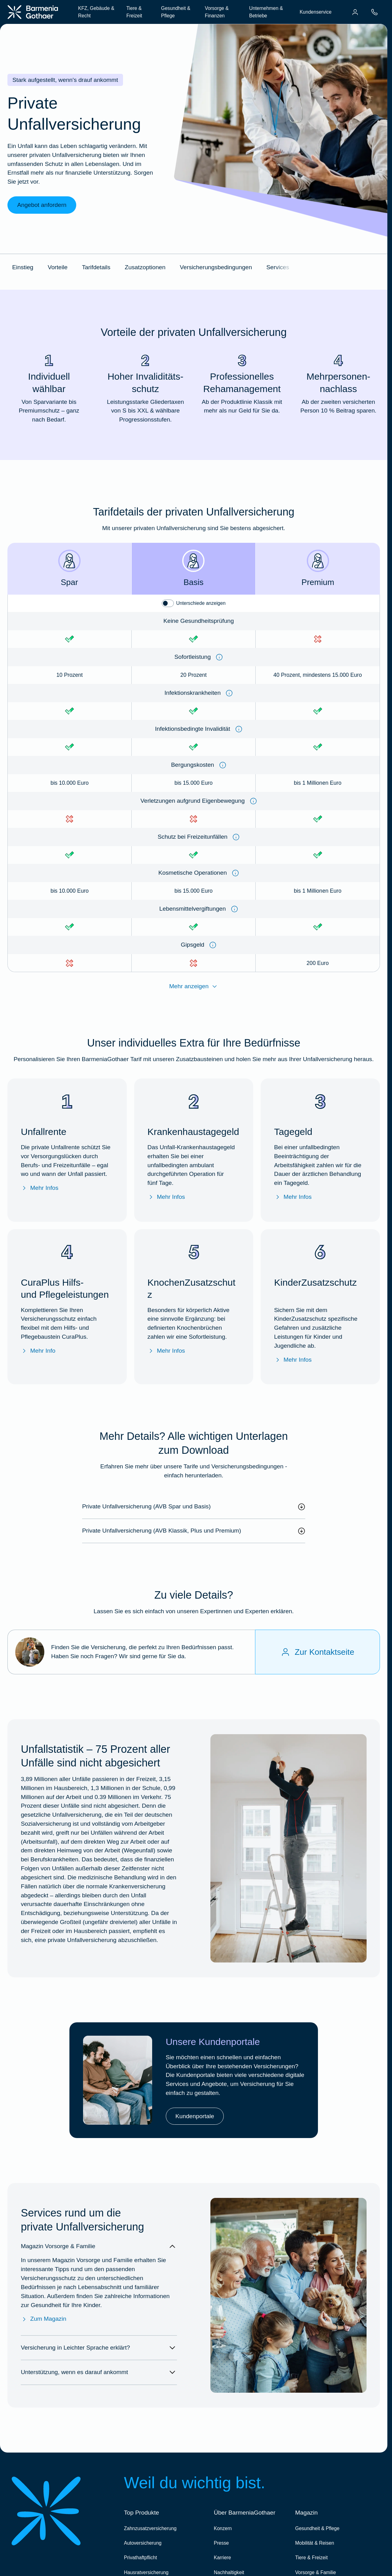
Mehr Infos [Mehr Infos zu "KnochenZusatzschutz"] (166, 1351)
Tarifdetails (96, 267)
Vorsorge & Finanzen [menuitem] (217, 12)
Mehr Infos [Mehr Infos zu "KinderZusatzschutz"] (293, 1360)
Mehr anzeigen (193, 986)
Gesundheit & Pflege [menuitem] (175, 12)
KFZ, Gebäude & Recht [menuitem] (96, 12)
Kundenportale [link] (194, 2116)
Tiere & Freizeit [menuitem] (134, 12)
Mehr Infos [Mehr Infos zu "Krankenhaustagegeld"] (166, 1197)
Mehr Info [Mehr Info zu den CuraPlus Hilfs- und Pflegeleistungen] (38, 1351)
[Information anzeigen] (219, 657)
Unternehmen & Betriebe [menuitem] (266, 12)
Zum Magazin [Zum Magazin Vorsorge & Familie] (43, 2319)
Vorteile (58, 267)
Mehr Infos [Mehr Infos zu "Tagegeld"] (293, 1197)
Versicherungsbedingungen (216, 267)
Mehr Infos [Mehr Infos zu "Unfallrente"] (39, 1188)
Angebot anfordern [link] (41, 205)
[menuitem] (355, 12)
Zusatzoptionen (145, 267)
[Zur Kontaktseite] (317, 1652)
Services (277, 267)
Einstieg (22, 267)
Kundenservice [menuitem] (316, 12)
